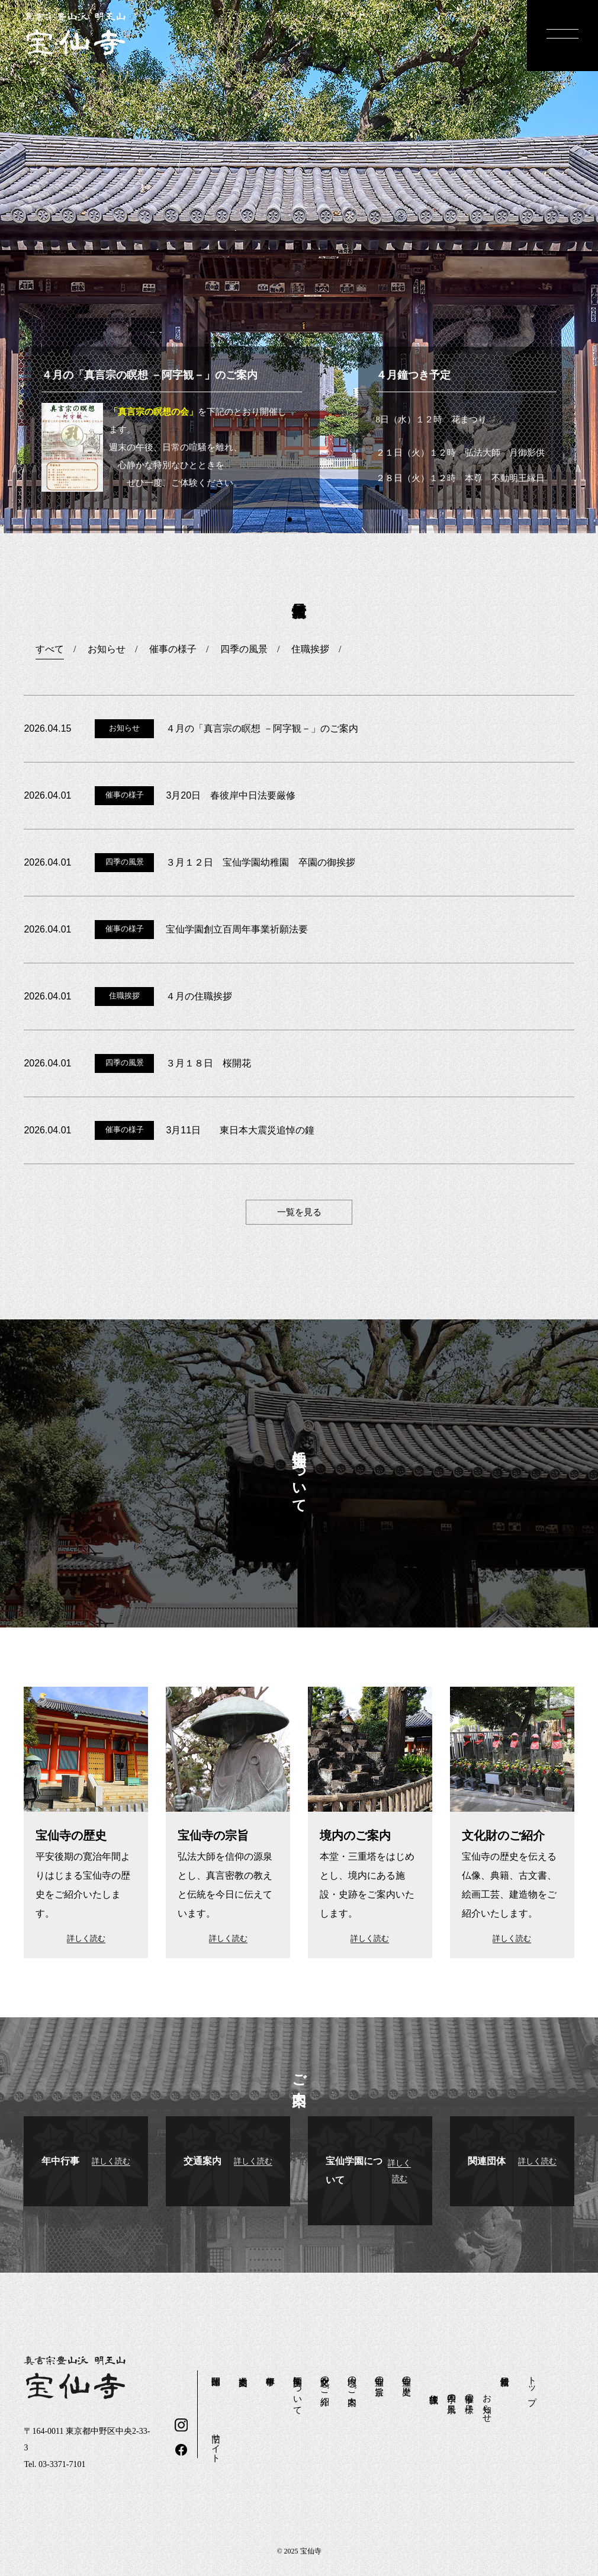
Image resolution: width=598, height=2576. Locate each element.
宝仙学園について (298, 2390)
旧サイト (216, 2443)
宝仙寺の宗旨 (379, 2375)
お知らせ (487, 2403)
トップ (532, 2385)
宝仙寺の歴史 (406, 2375)
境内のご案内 (352, 2380)
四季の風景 (451, 2393)
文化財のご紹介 (325, 2380)
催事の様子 (469, 2393)
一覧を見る (299, 1212)
